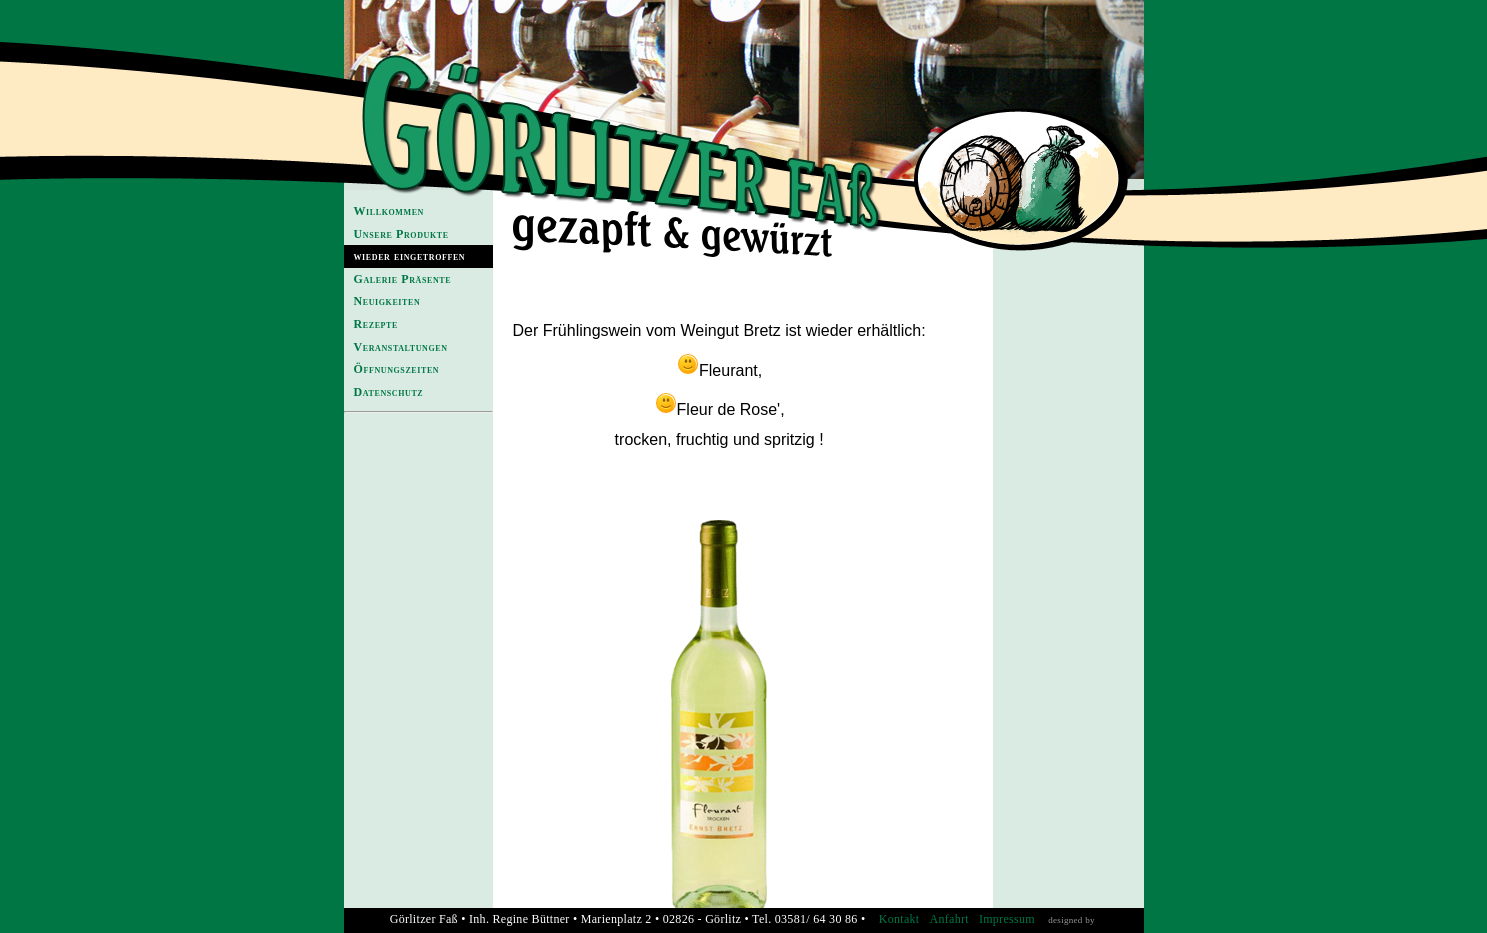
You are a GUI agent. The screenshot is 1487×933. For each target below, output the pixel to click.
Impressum (1007, 919)
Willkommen (389, 211)
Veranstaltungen (401, 347)
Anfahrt (948, 919)
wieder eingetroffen (410, 256)
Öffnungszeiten (397, 369)
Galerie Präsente (403, 279)
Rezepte (376, 324)
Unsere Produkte (401, 234)
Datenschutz (389, 392)
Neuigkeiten (387, 301)
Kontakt (899, 919)
